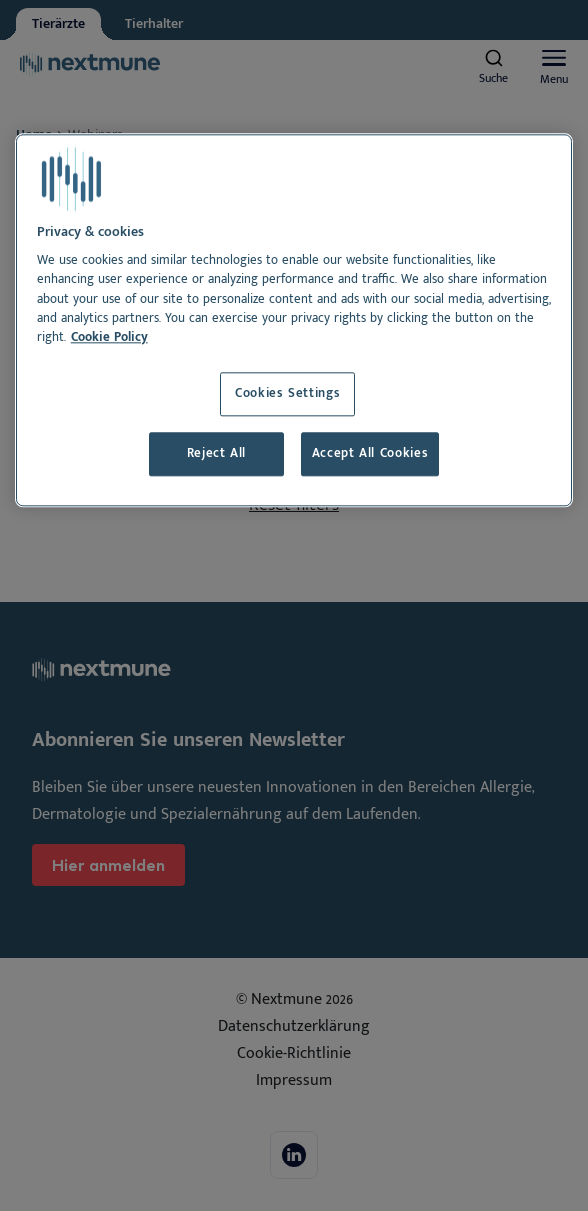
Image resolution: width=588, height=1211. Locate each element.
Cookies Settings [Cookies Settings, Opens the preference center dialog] (287, 394)
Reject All (216, 453)
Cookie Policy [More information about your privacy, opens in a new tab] (109, 337)
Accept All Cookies (370, 453)
